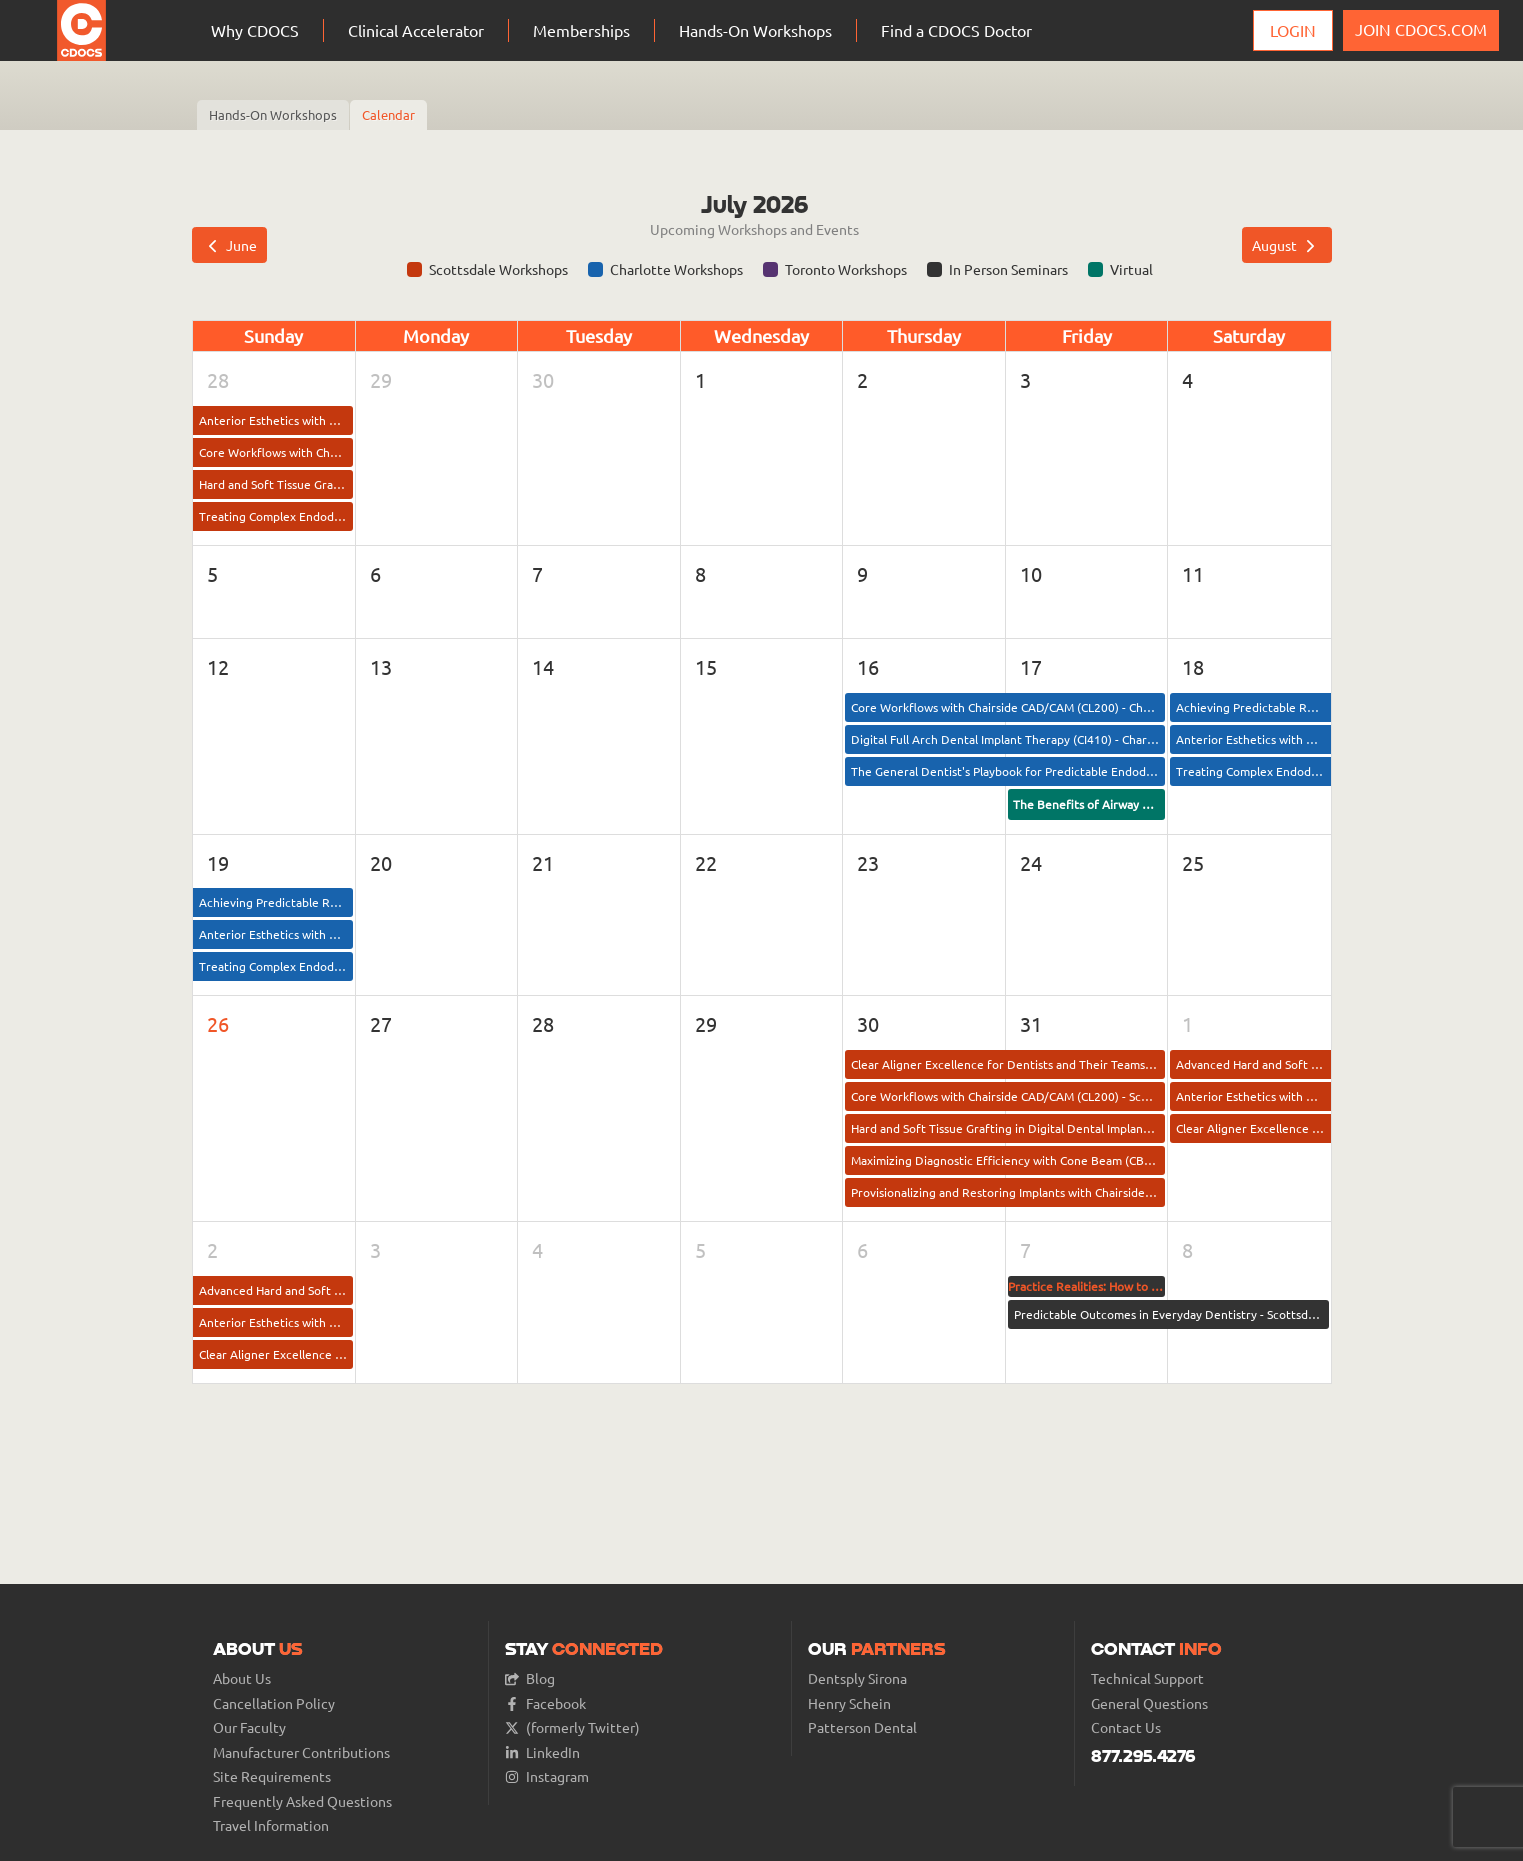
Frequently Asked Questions (302, 1801)
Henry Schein (849, 1703)
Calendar (388, 114)
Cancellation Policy (274, 1703)
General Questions (1149, 1703)
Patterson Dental (862, 1727)
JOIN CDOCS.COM (1421, 29)
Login (1293, 30)
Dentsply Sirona (857, 1678)
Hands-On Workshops (273, 114)
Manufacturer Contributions (301, 1752)
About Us (242, 1678)
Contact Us (1126, 1727)
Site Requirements (272, 1776)
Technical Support (1147, 1678)
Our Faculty (249, 1727)
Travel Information (271, 1825)
